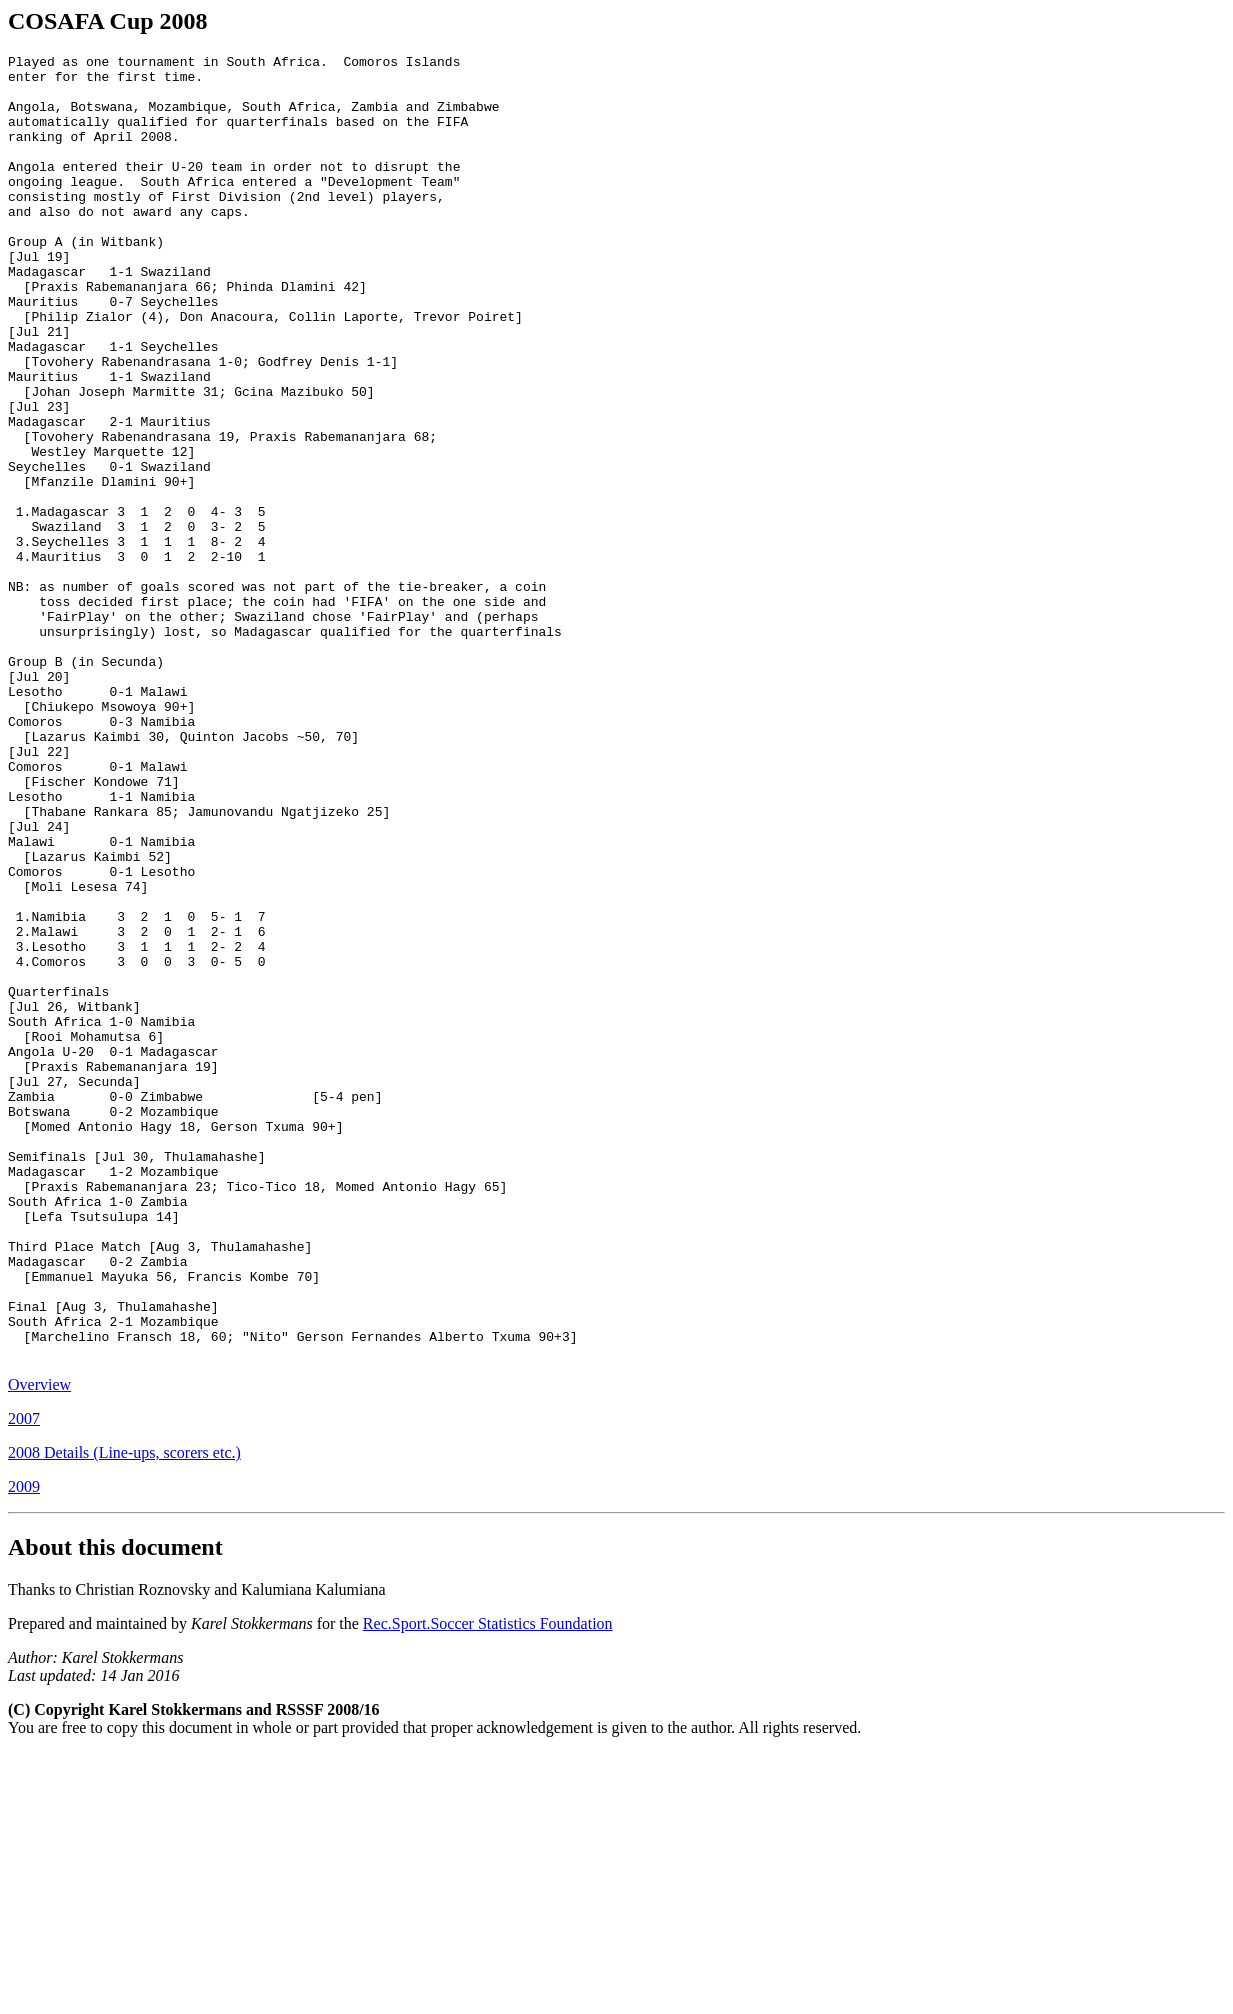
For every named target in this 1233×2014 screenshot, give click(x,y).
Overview (39, 1645)
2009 (24, 1747)
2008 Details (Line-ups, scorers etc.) (124, 1713)
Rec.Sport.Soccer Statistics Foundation (488, 1884)
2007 (24, 1679)
